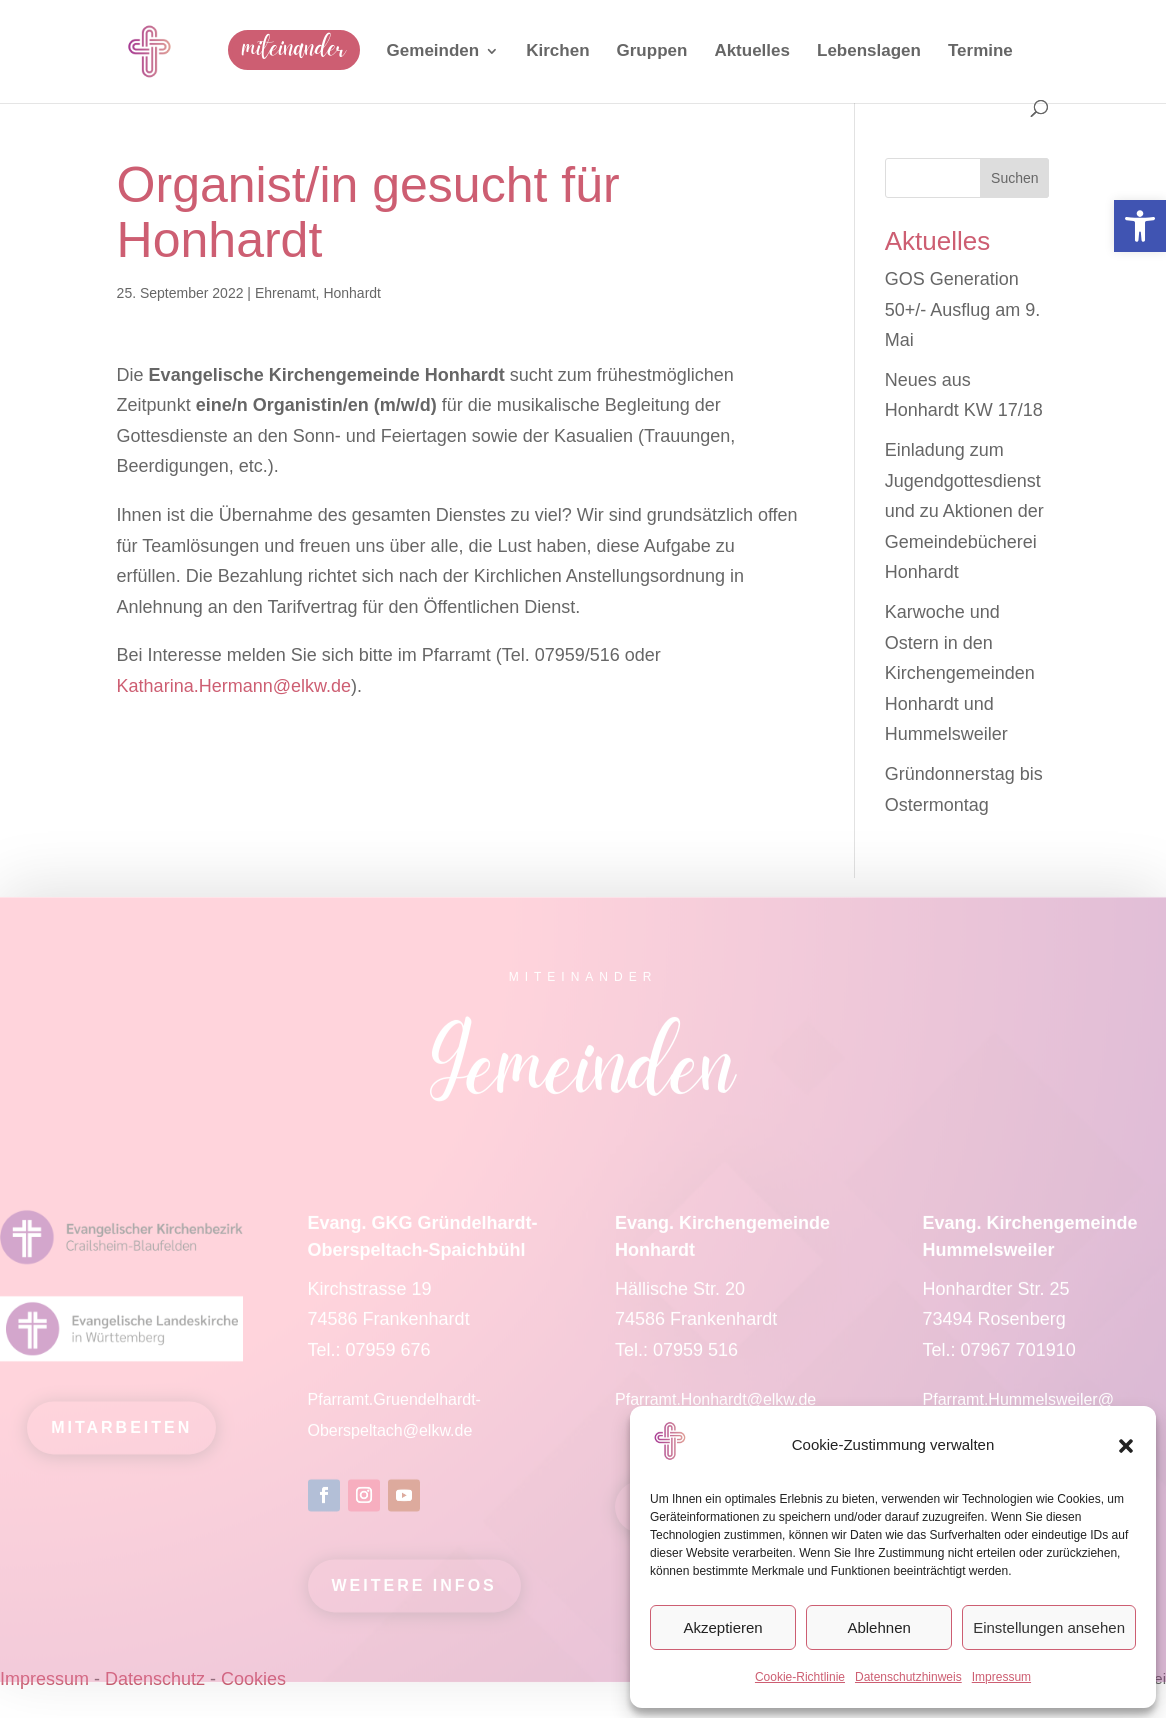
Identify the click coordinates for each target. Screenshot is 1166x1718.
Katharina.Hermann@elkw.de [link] (234, 686)
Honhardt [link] (352, 293)
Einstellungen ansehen (1049, 1627)
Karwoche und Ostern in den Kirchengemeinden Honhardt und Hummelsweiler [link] (960, 673)
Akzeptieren (722, 1627)
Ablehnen (878, 1627)
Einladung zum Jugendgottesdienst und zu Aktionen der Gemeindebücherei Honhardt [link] (964, 511)
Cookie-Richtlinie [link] (800, 1677)
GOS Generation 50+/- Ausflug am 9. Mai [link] (963, 309)
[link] (1140, 226)
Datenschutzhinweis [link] (908, 1677)
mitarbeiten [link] (121, 1435)
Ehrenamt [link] (285, 293)
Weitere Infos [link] (414, 1593)
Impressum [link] (1001, 1677)
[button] (1126, 1446)
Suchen (1014, 178)
